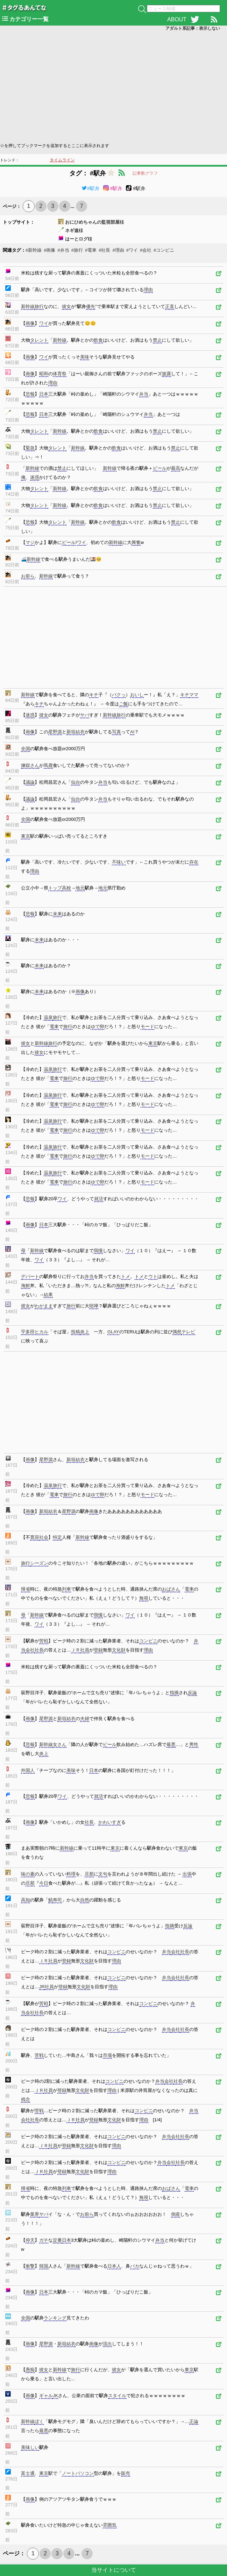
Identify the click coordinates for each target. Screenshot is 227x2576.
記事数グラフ (145, 173)
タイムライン (62, 160)
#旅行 (77, 250)
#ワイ (132, 250)
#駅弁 (90, 188)
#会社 (145, 250)
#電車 (91, 250)
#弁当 (63, 250)
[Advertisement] (113, 86)
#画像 (49, 250)
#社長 (104, 250)
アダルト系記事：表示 (192, 28)
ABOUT (176, 19)
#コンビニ (164, 250)
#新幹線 (34, 250)
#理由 (118, 250)
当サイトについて (113, 2570)
